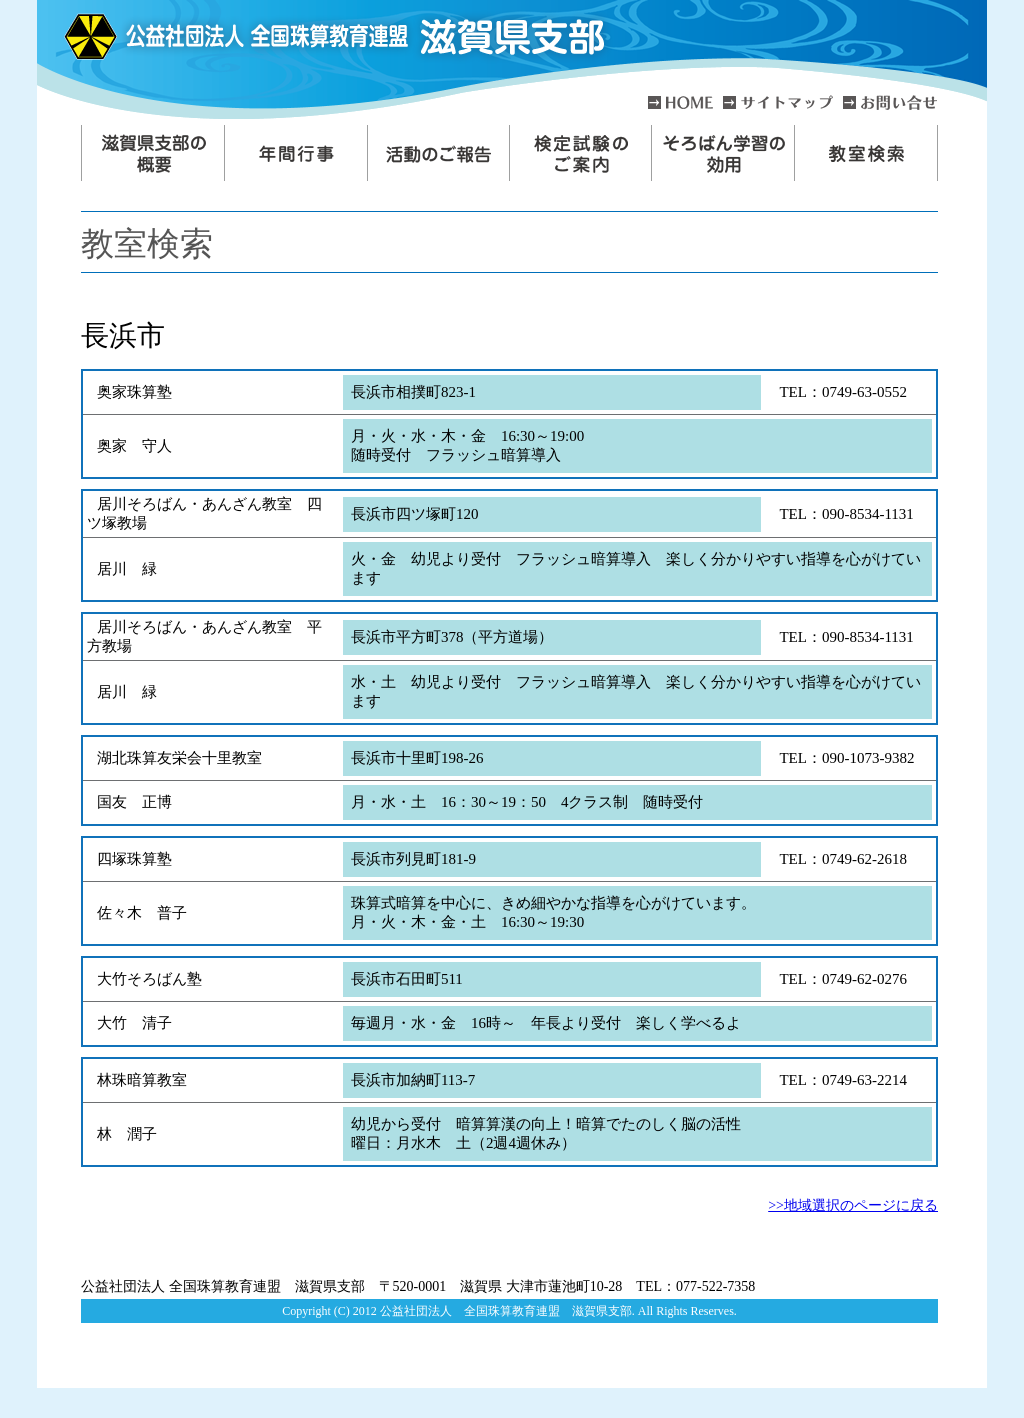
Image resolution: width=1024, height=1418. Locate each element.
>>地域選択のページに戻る (853, 1205)
